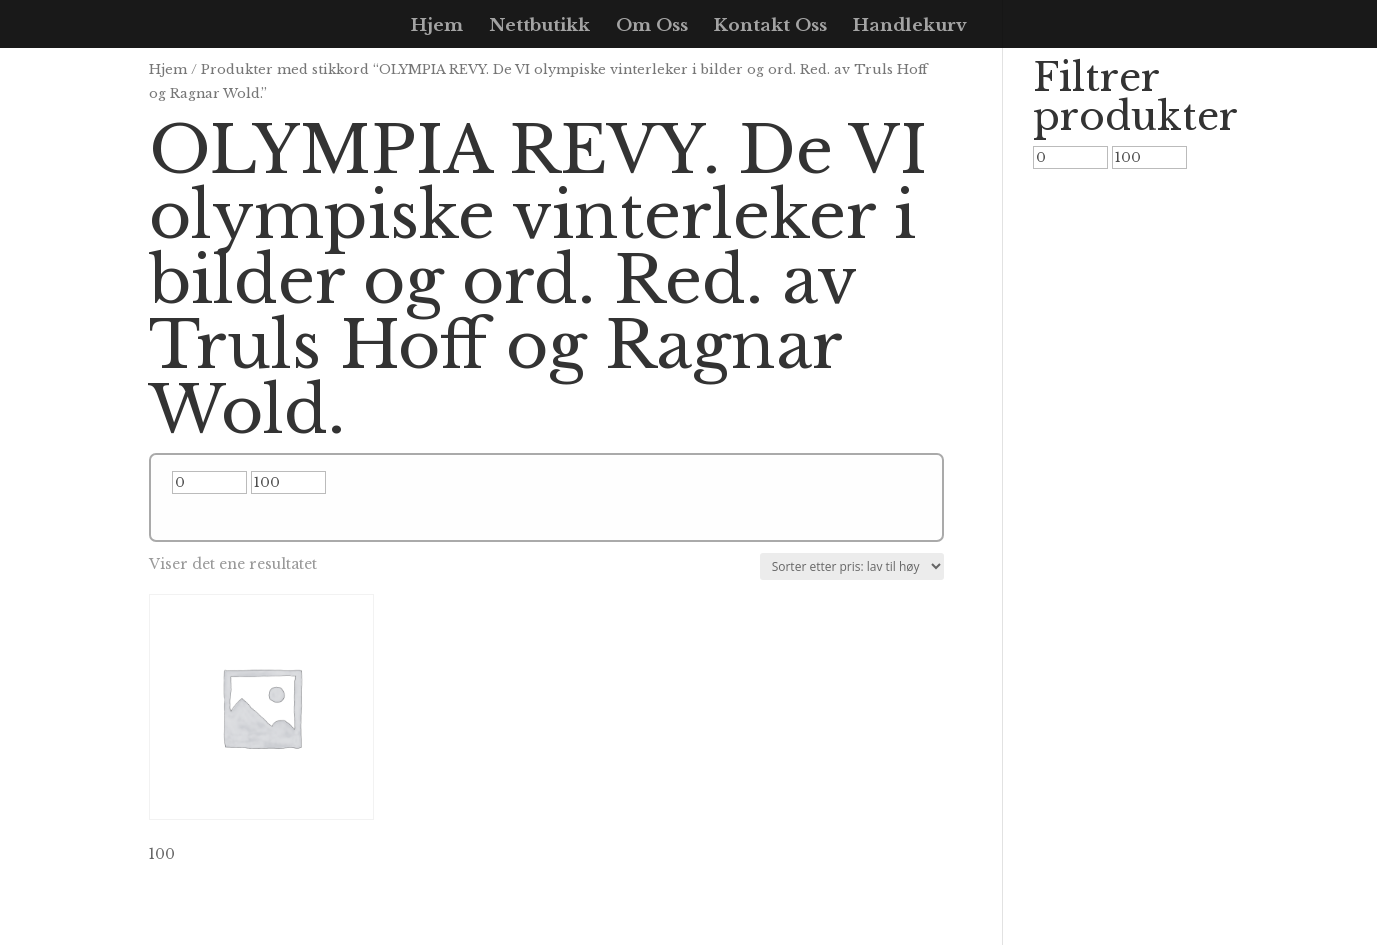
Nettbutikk (539, 27)
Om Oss (652, 27)
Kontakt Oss (770, 27)
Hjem (437, 27)
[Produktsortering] (852, 566)
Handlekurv (910, 27)
